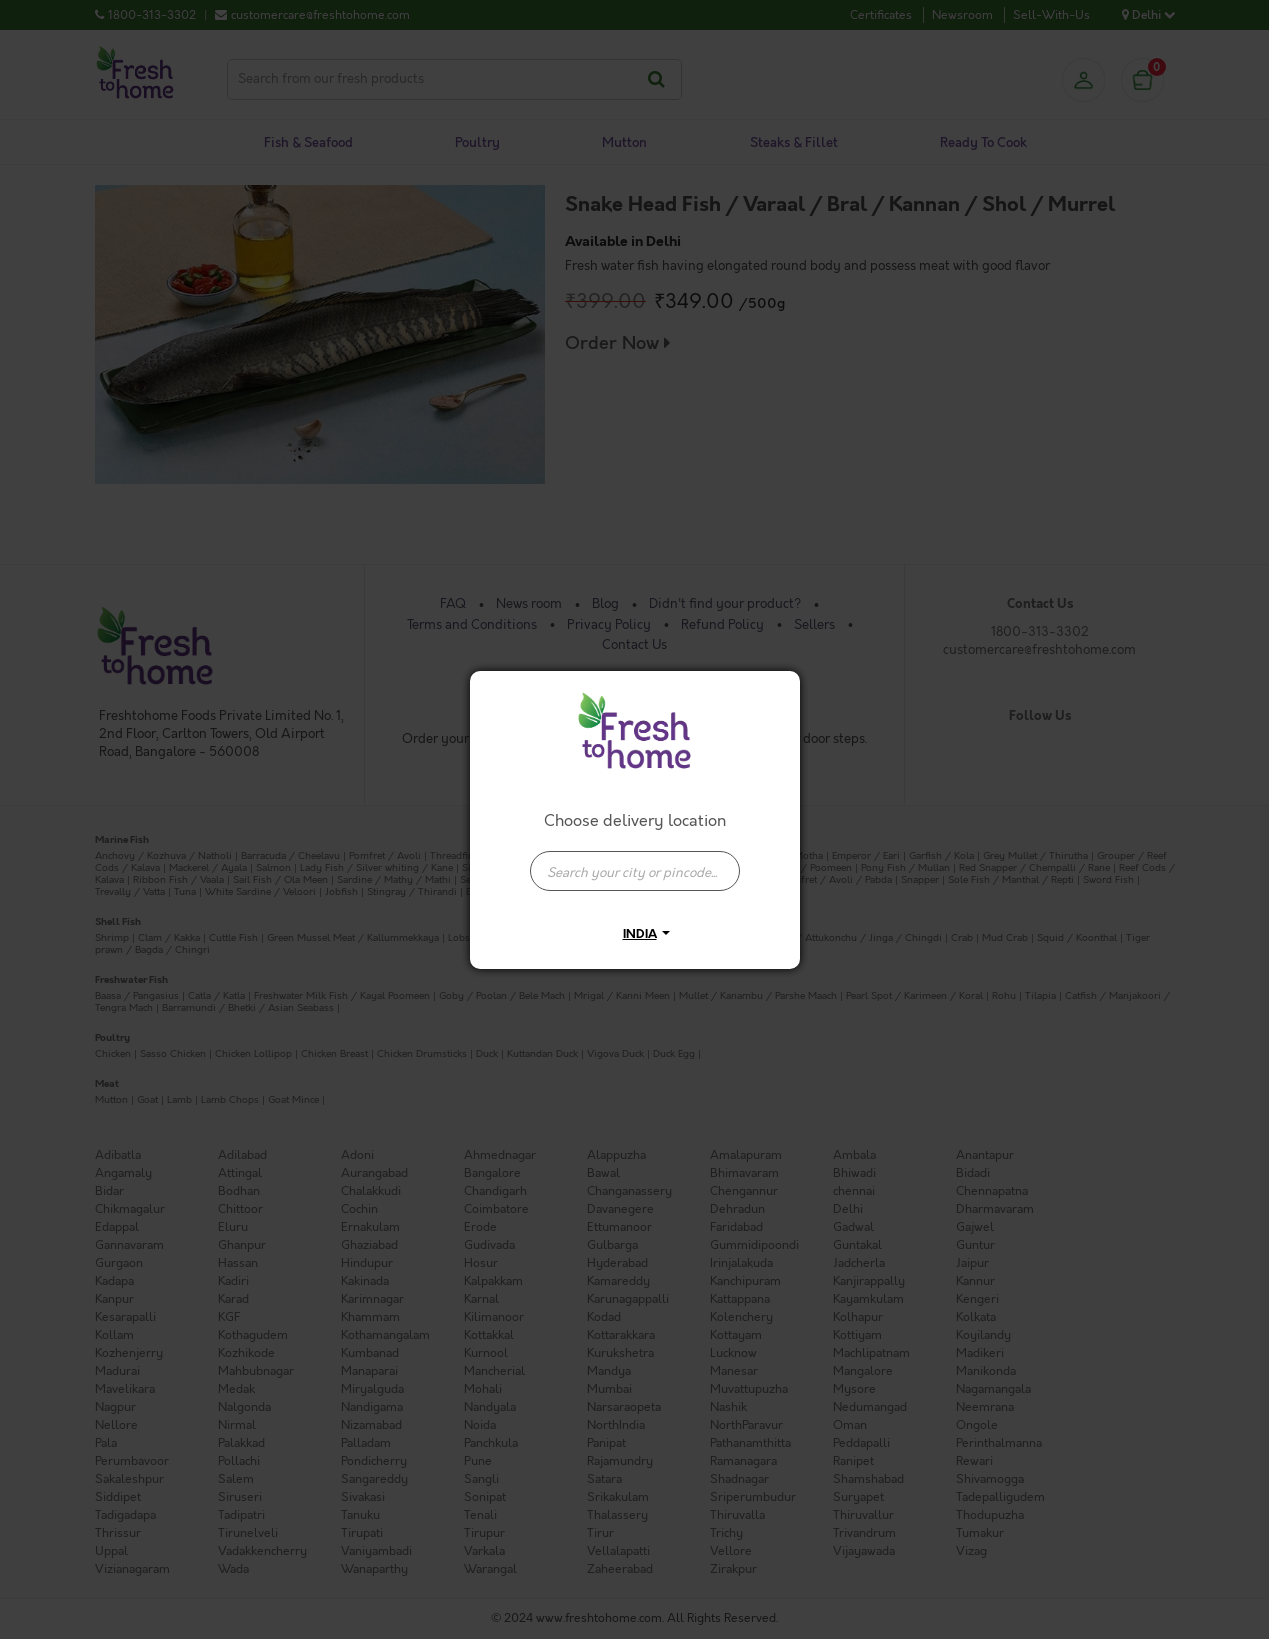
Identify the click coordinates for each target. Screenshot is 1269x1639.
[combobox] (635, 861)
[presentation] (635, 871)
